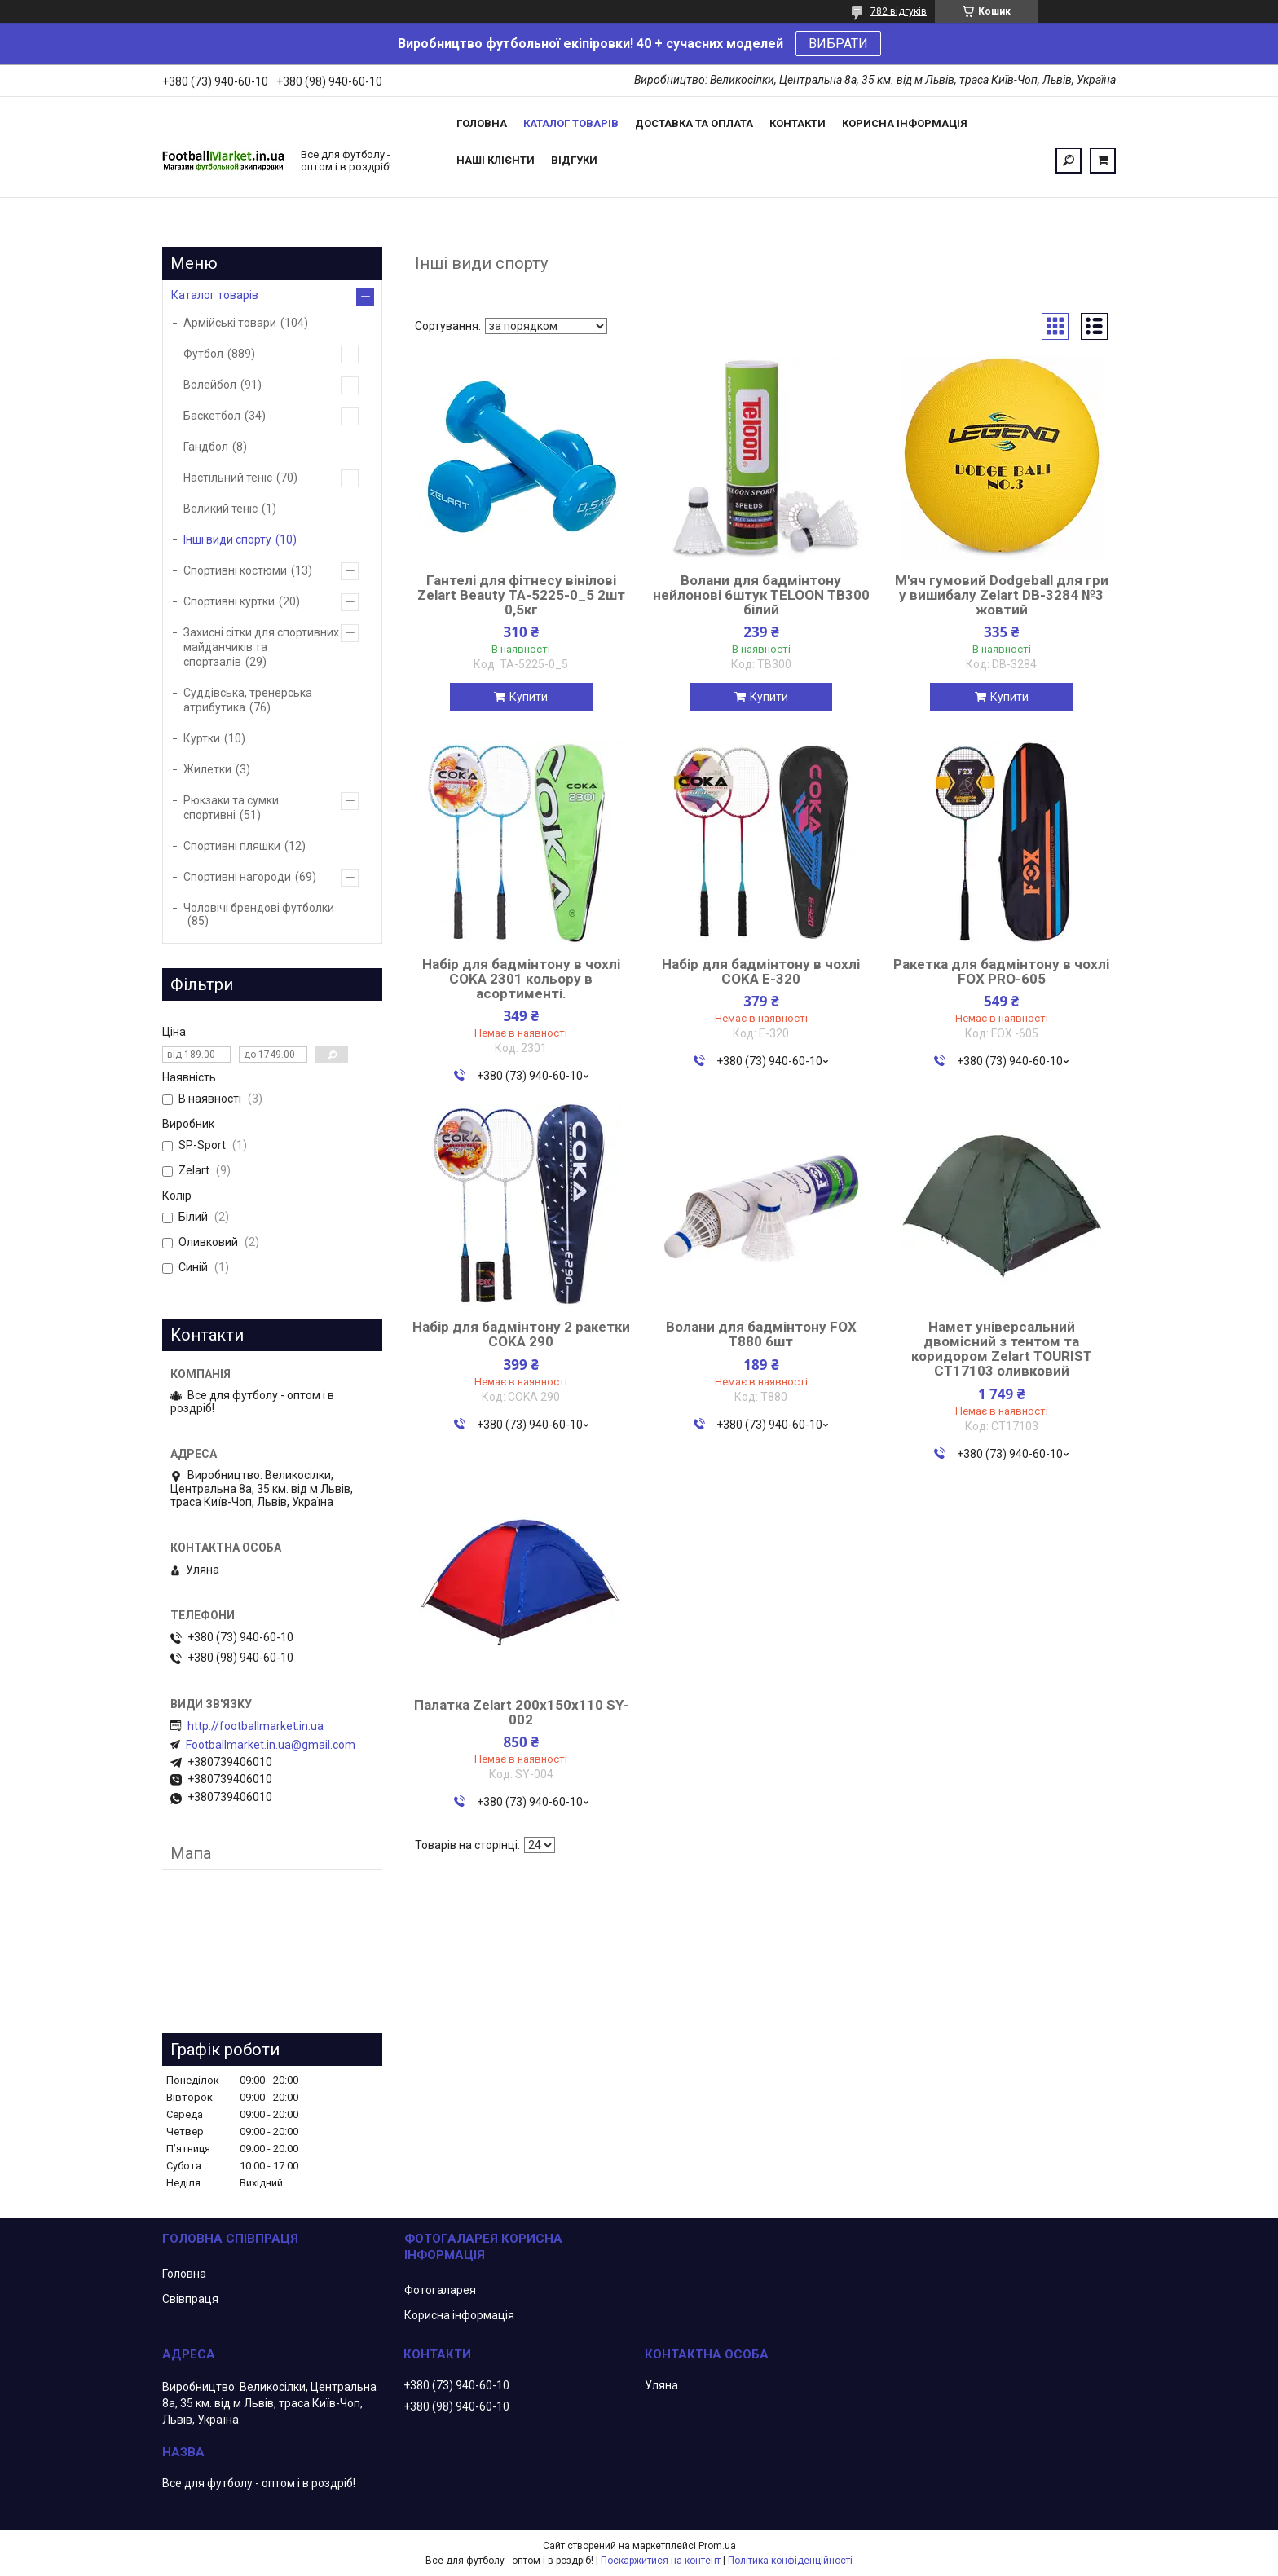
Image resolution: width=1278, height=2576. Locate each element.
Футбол (203, 353)
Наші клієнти (495, 160)
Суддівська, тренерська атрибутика (247, 700)
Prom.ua (717, 2546)
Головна (481, 123)
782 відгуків (898, 11)
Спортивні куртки (229, 601)
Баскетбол (211, 415)
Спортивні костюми (235, 570)
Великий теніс (220, 508)
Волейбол (209, 384)
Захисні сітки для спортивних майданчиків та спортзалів (261, 647)
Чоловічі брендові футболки (258, 907)
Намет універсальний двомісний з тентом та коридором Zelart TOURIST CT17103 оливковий (1001, 1348)
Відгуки (574, 160)
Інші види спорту (227, 539)
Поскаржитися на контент (661, 2560)
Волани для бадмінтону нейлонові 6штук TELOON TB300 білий (761, 595)
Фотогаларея (440, 2289)
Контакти (797, 123)
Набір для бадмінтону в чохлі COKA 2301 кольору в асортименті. (521, 979)
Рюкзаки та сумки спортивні (231, 807)
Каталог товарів (571, 123)
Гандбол (205, 446)
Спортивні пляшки (231, 845)
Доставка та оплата (694, 123)
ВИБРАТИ (838, 43)
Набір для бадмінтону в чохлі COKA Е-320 (761, 971)
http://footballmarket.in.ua (255, 1726)
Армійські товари (229, 322)
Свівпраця (190, 2298)
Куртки (201, 738)
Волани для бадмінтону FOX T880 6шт (761, 1334)
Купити (528, 696)
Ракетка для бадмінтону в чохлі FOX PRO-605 (1001, 971)
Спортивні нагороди (237, 876)
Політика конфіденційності (790, 2560)
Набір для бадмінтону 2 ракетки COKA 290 (521, 1334)
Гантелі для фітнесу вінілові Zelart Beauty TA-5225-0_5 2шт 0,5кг (521, 595)
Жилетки (207, 769)
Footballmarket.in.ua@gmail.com (270, 1744)
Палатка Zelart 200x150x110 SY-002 (521, 1712)
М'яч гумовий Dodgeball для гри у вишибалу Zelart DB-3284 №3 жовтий (1001, 595)
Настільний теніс (227, 477)
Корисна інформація (904, 123)
